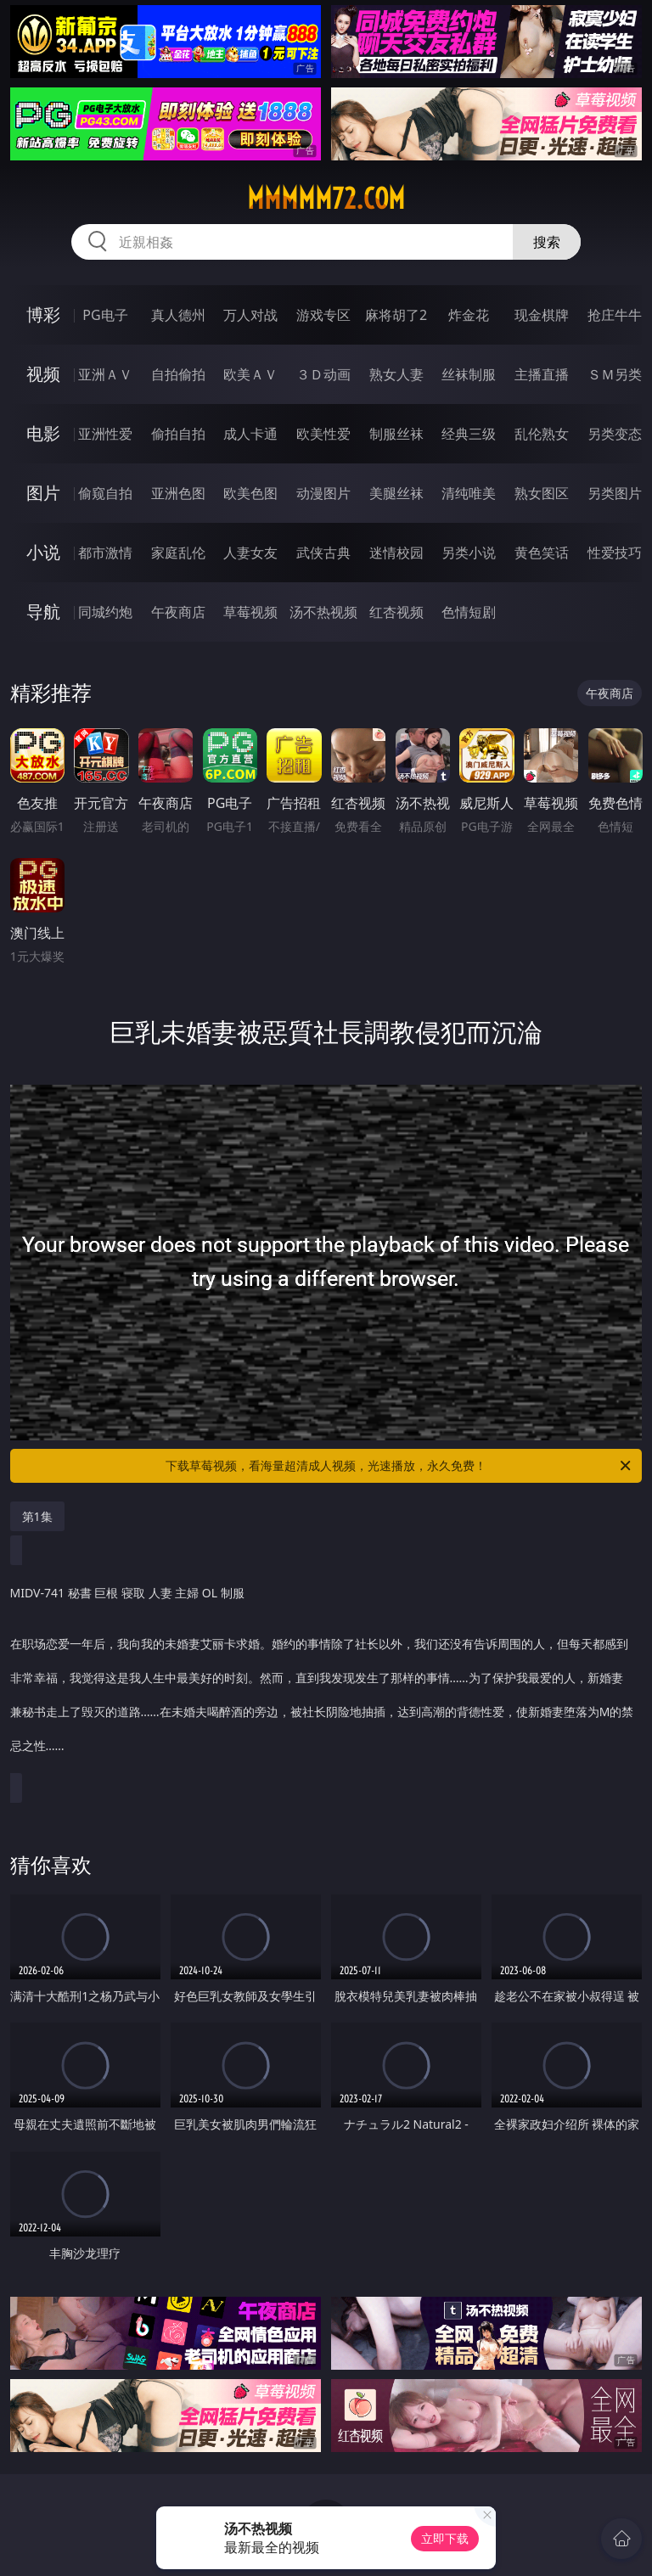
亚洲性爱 (105, 433)
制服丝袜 (396, 433)
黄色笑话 (541, 552)
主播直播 (541, 374)
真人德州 (178, 315)
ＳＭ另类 (614, 374)
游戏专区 (323, 315)
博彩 (43, 314)
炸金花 (468, 315)
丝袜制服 (468, 374)
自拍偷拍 (178, 374)
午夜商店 (178, 612)
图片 (43, 492)
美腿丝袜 (396, 493)
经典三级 (468, 433)
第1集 (37, 1516)
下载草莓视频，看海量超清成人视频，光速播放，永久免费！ (399, 1466)
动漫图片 (323, 493)
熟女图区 (541, 493)
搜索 (546, 242)
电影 (43, 433)
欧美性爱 (323, 433)
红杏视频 (396, 612)
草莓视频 (250, 612)
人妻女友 (250, 552)
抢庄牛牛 (614, 315)
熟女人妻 (396, 374)
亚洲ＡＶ (105, 374)
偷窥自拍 (105, 493)
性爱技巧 (614, 552)
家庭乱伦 (178, 552)
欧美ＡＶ (250, 374)
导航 (43, 611)
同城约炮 (105, 612)
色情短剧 (468, 612)
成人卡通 (250, 433)
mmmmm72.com (326, 199)
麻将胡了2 (396, 315)
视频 (43, 373)
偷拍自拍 (178, 433)
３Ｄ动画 (323, 374)
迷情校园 (396, 552)
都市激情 (105, 552)
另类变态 (614, 433)
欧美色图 (250, 493)
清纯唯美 (468, 493)
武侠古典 (323, 552)
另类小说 (468, 552)
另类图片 (614, 493)
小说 (43, 552)
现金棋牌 (541, 315)
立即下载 (445, 2538)
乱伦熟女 (541, 433)
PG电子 (104, 315)
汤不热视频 (323, 612)
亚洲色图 (178, 493)
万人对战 (250, 315)
